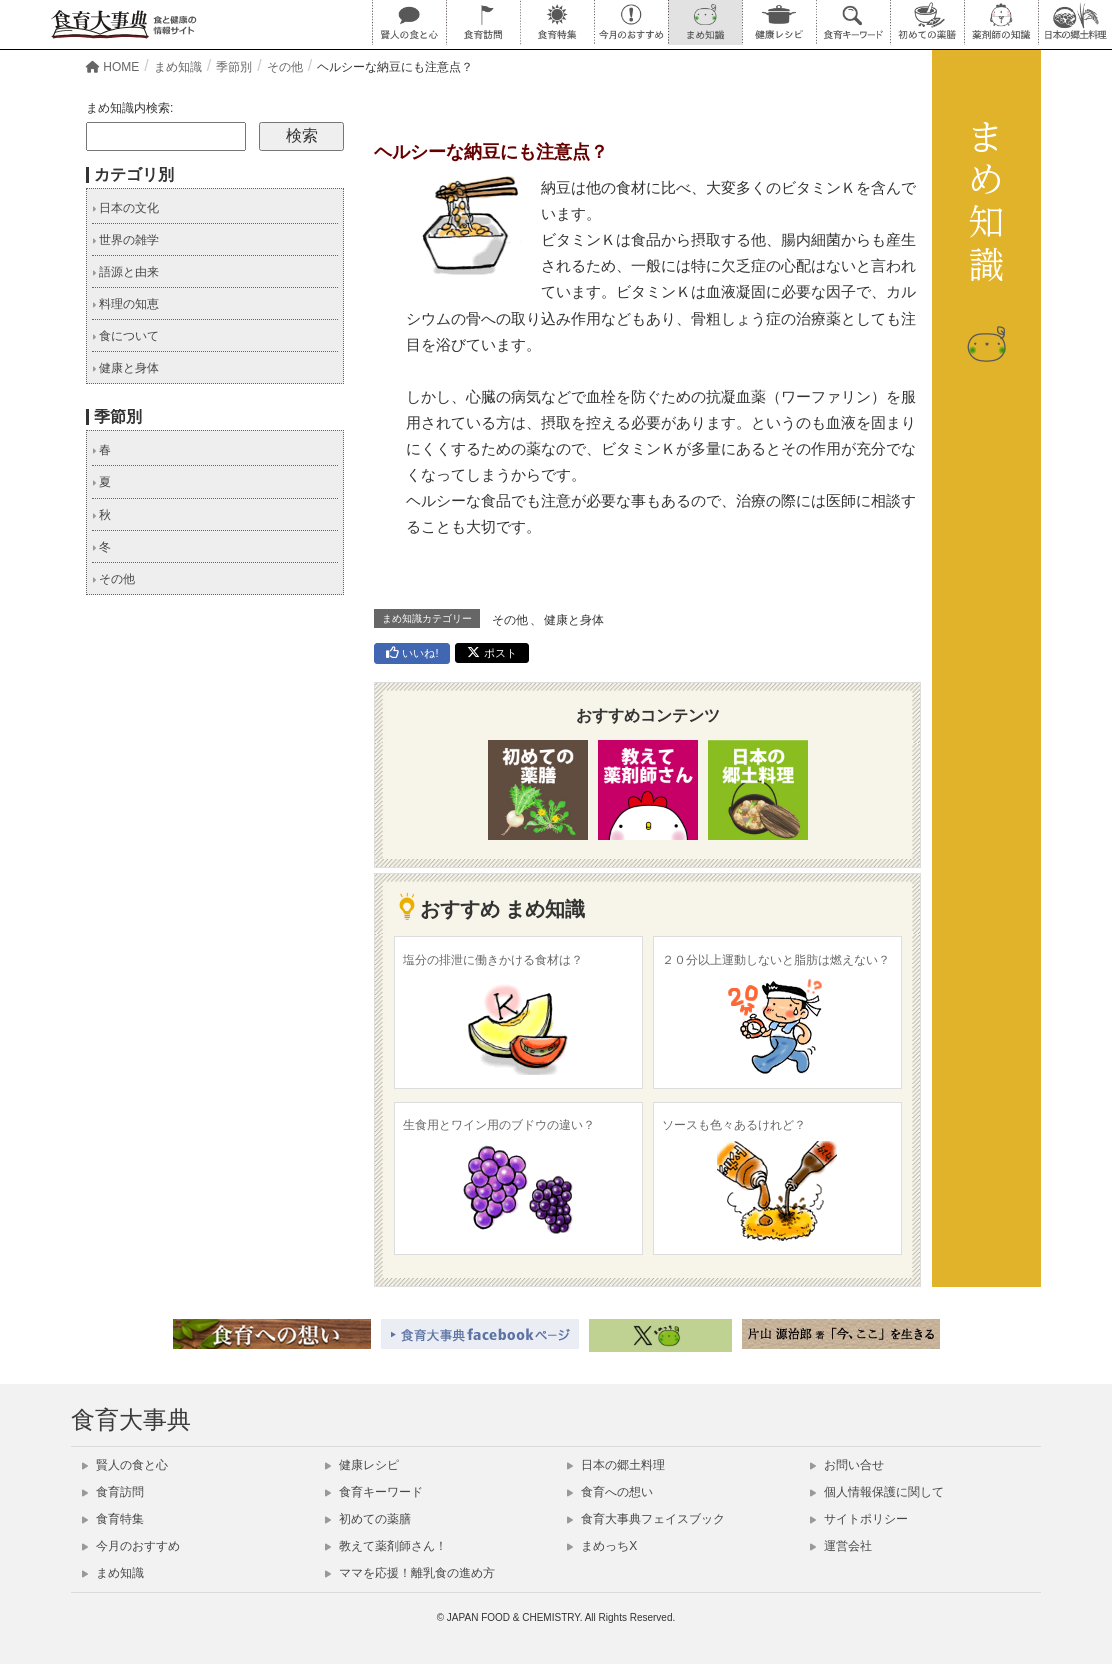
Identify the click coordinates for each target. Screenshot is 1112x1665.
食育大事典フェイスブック (646, 1519)
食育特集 (113, 1519)
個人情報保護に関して (877, 1492)
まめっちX (602, 1546)
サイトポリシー (859, 1519)
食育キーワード (374, 1492)
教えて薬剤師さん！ (386, 1546)
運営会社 (841, 1546)
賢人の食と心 (125, 1465)
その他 (510, 620)
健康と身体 (574, 620)
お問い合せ (847, 1465)
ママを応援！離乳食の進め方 (410, 1573)
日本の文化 (125, 208)
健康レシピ (362, 1465)
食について (125, 336)
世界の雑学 (125, 240)
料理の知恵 (125, 304)
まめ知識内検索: (129, 108)
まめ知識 (113, 1573)
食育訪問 (113, 1492)
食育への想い (610, 1492)
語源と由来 (125, 272)
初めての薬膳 (368, 1519)
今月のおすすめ (131, 1546)
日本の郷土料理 (616, 1465)
